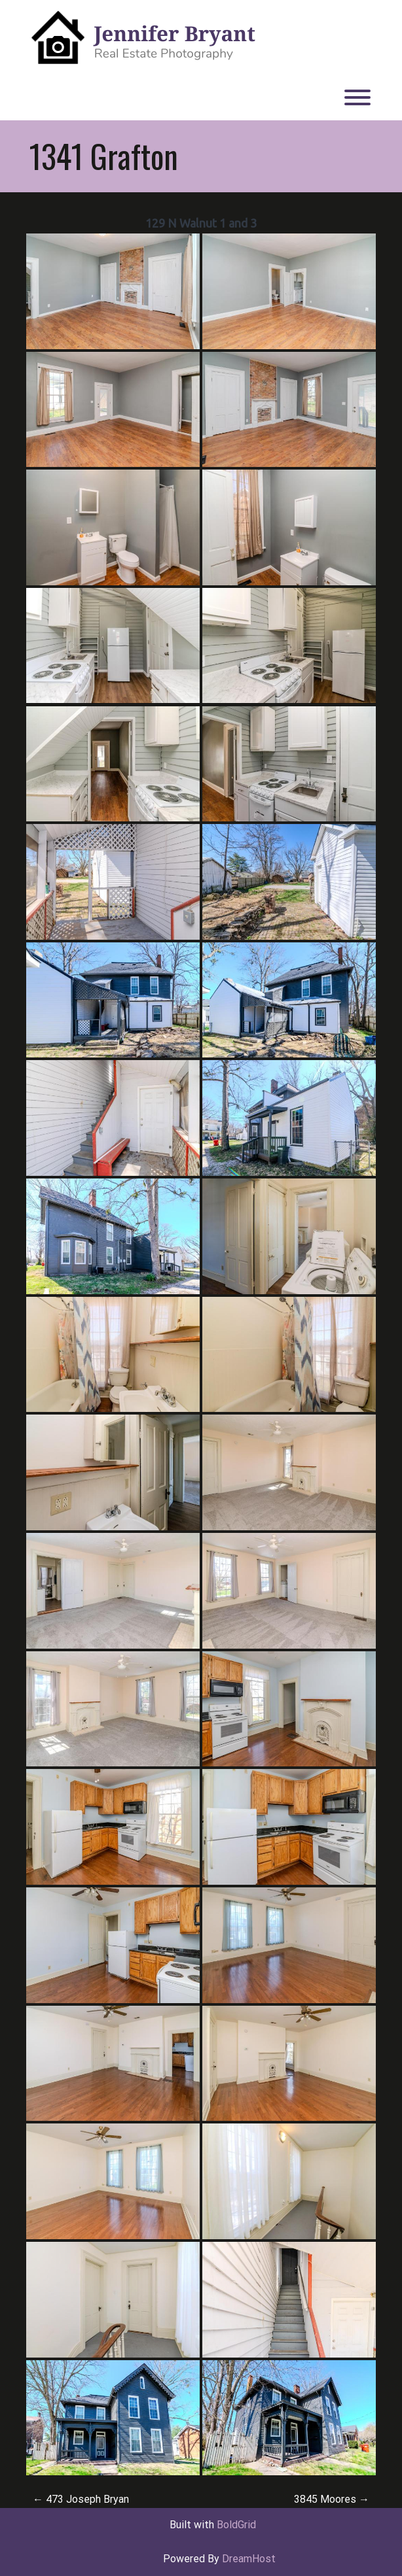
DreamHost (249, 2558)
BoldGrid (236, 2524)
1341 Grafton (103, 155)
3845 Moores (331, 2499)
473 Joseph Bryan (81, 2499)
